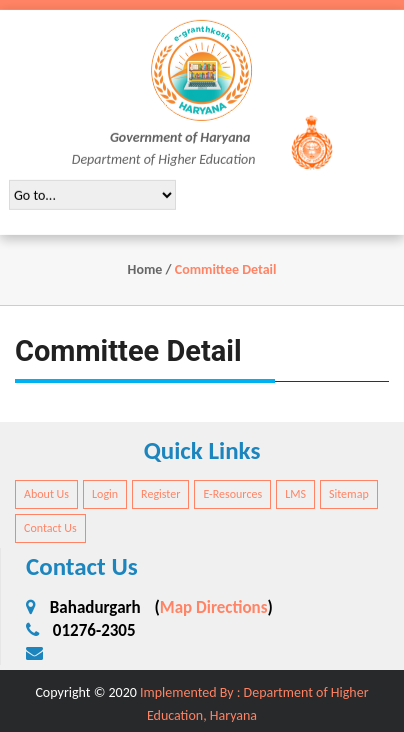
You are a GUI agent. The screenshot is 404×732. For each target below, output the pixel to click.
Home (145, 269)
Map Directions (214, 607)
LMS (295, 494)
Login (105, 494)
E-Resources (232, 494)
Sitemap (349, 494)
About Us (46, 494)
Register (160, 494)
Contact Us (50, 528)
